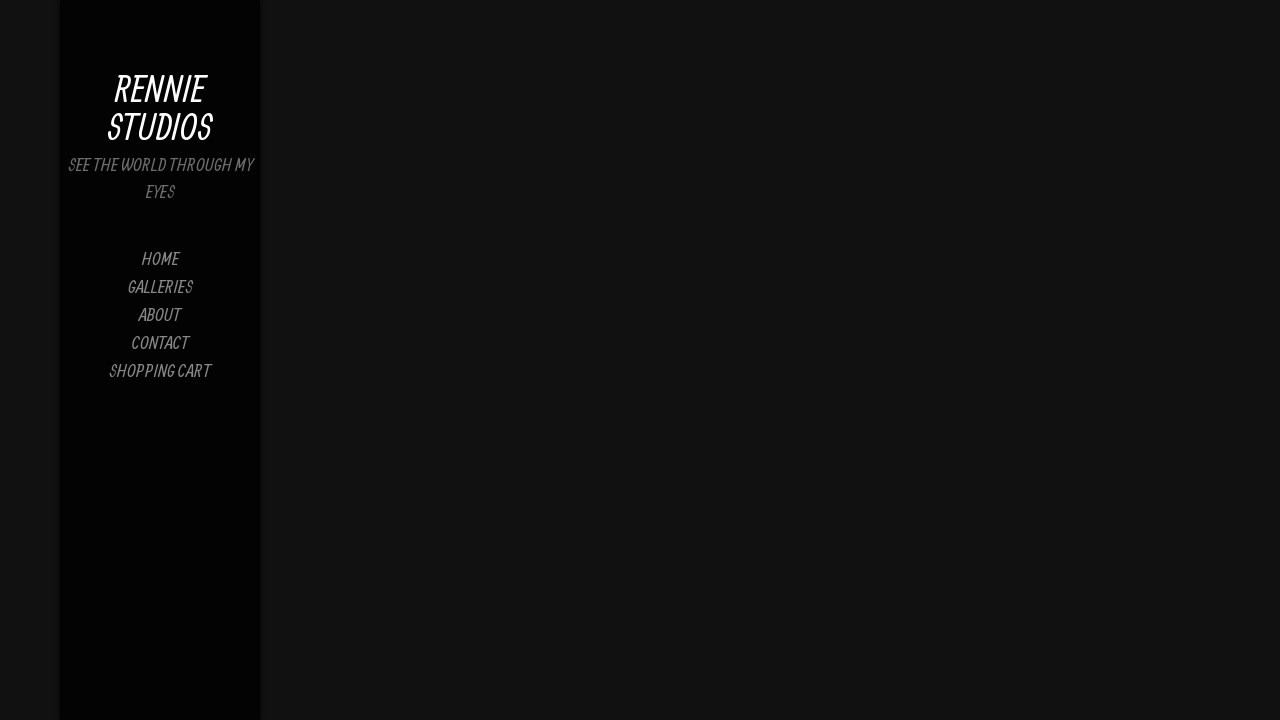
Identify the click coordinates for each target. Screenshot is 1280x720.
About (160, 314)
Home (160, 258)
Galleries (160, 286)
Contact (160, 342)
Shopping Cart (160, 370)
